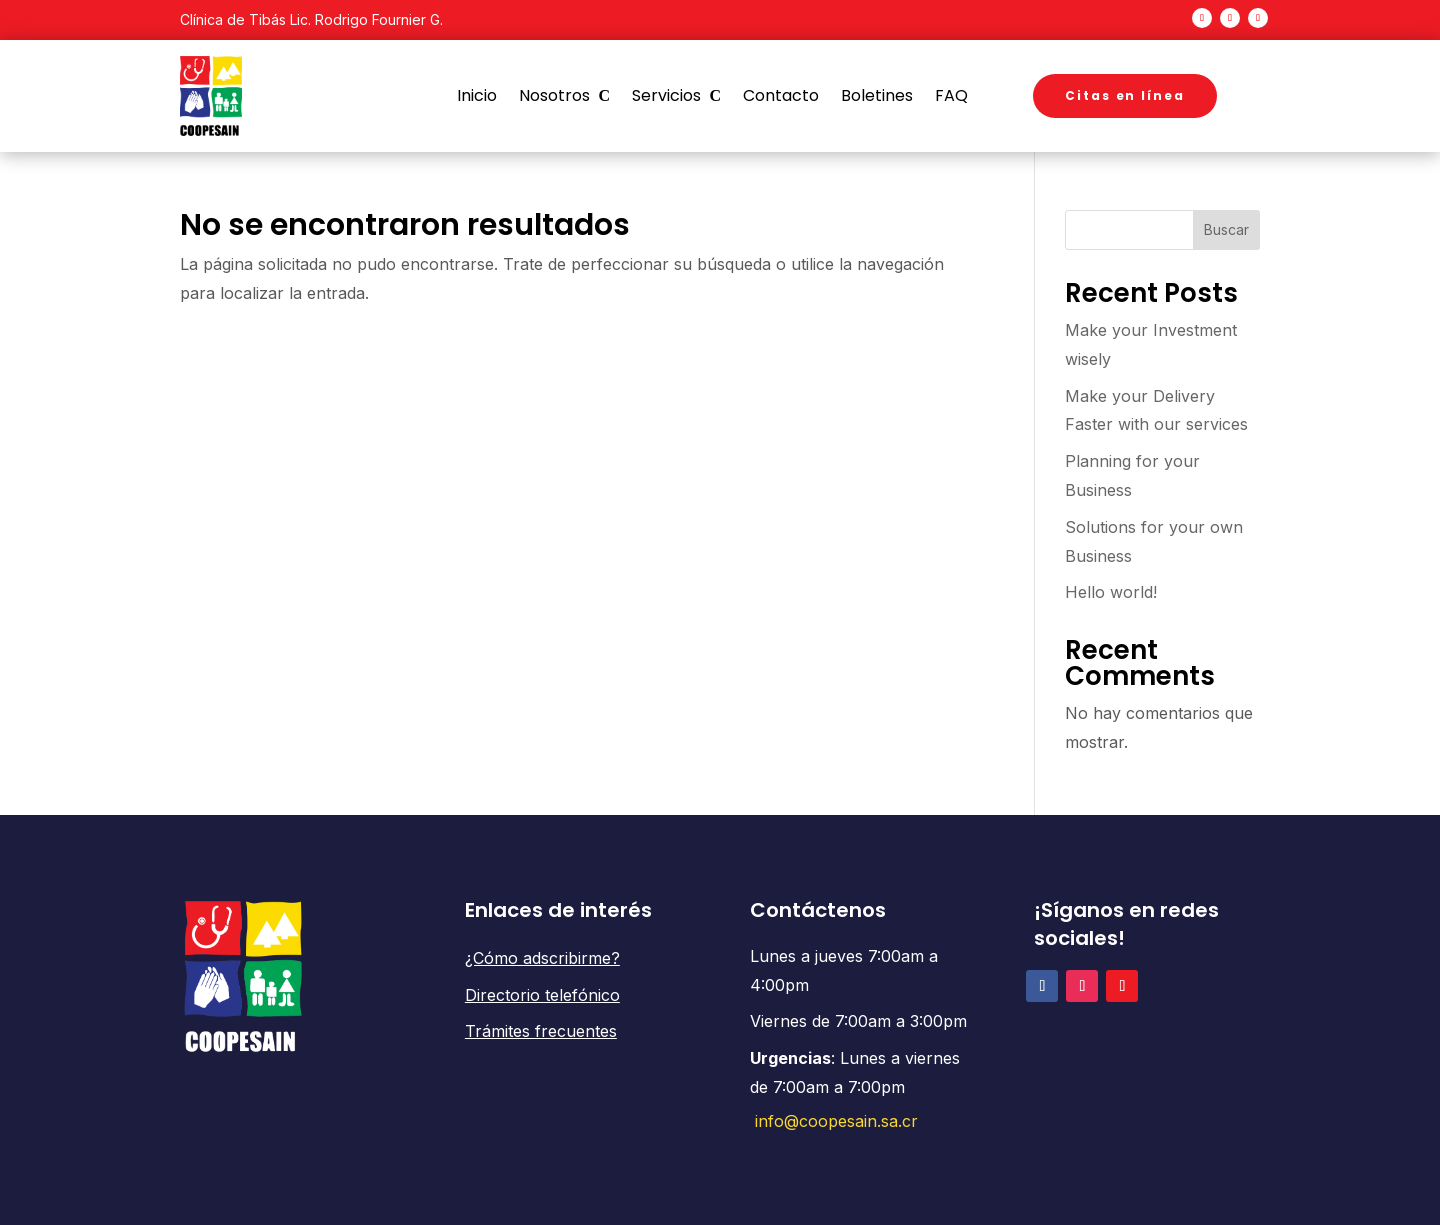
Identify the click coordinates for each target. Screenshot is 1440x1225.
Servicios (666, 96)
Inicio (477, 96)
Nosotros (554, 96)
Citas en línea (1125, 95)
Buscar (1226, 229)
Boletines (877, 96)
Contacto (781, 96)
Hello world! (1111, 592)
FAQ (951, 96)
